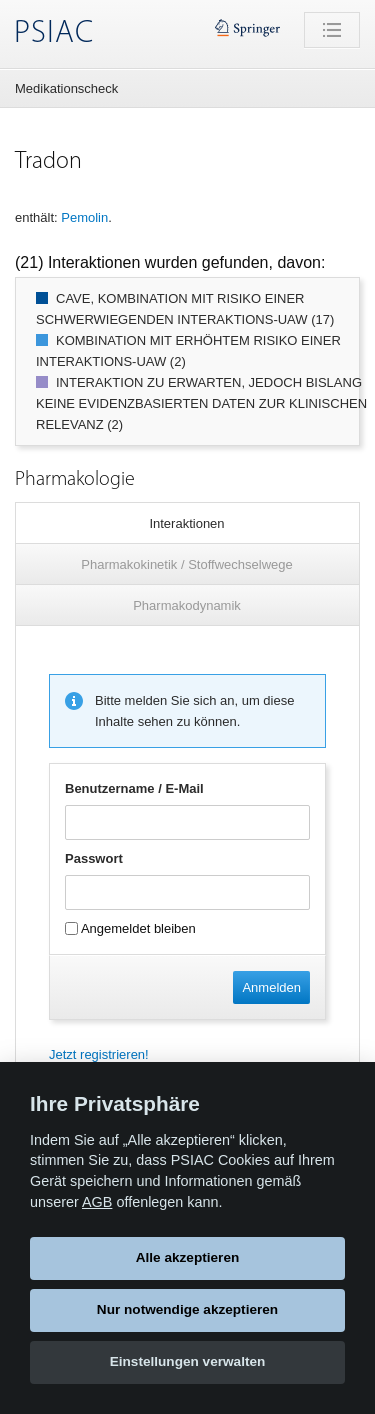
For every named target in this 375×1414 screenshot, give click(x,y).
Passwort (94, 858)
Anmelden (271, 987)
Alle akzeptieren (188, 1257)
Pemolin (84, 217)
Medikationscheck (66, 88)
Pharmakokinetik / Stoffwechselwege (186, 564)
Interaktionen (186, 523)
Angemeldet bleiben (130, 928)
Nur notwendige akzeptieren (187, 1309)
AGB (97, 1202)
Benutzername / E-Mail (134, 788)
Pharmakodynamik (187, 605)
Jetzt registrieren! (99, 1054)
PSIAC (54, 34)
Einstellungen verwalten (188, 1361)
